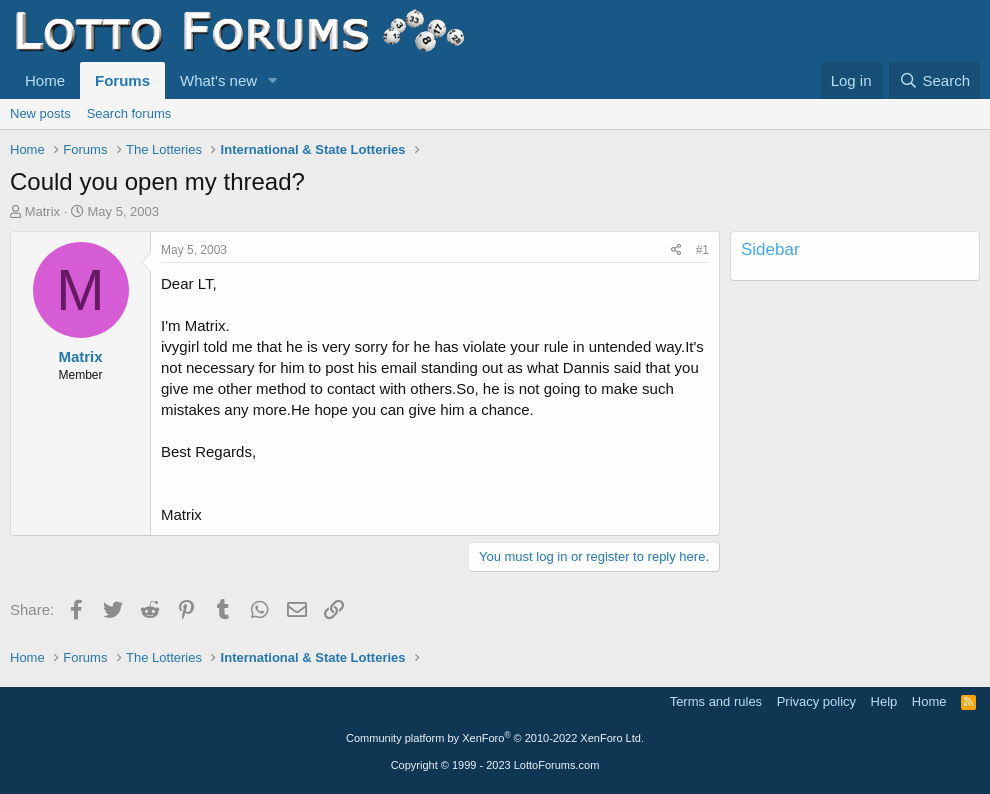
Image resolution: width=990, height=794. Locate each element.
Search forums (129, 113)
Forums (122, 80)
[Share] (676, 250)
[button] (273, 80)
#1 (702, 250)
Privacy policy (816, 701)
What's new (218, 80)
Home (45, 80)
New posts (40, 113)
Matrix (42, 211)
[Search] (934, 80)
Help (884, 701)
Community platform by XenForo (495, 738)
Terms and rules (716, 701)
